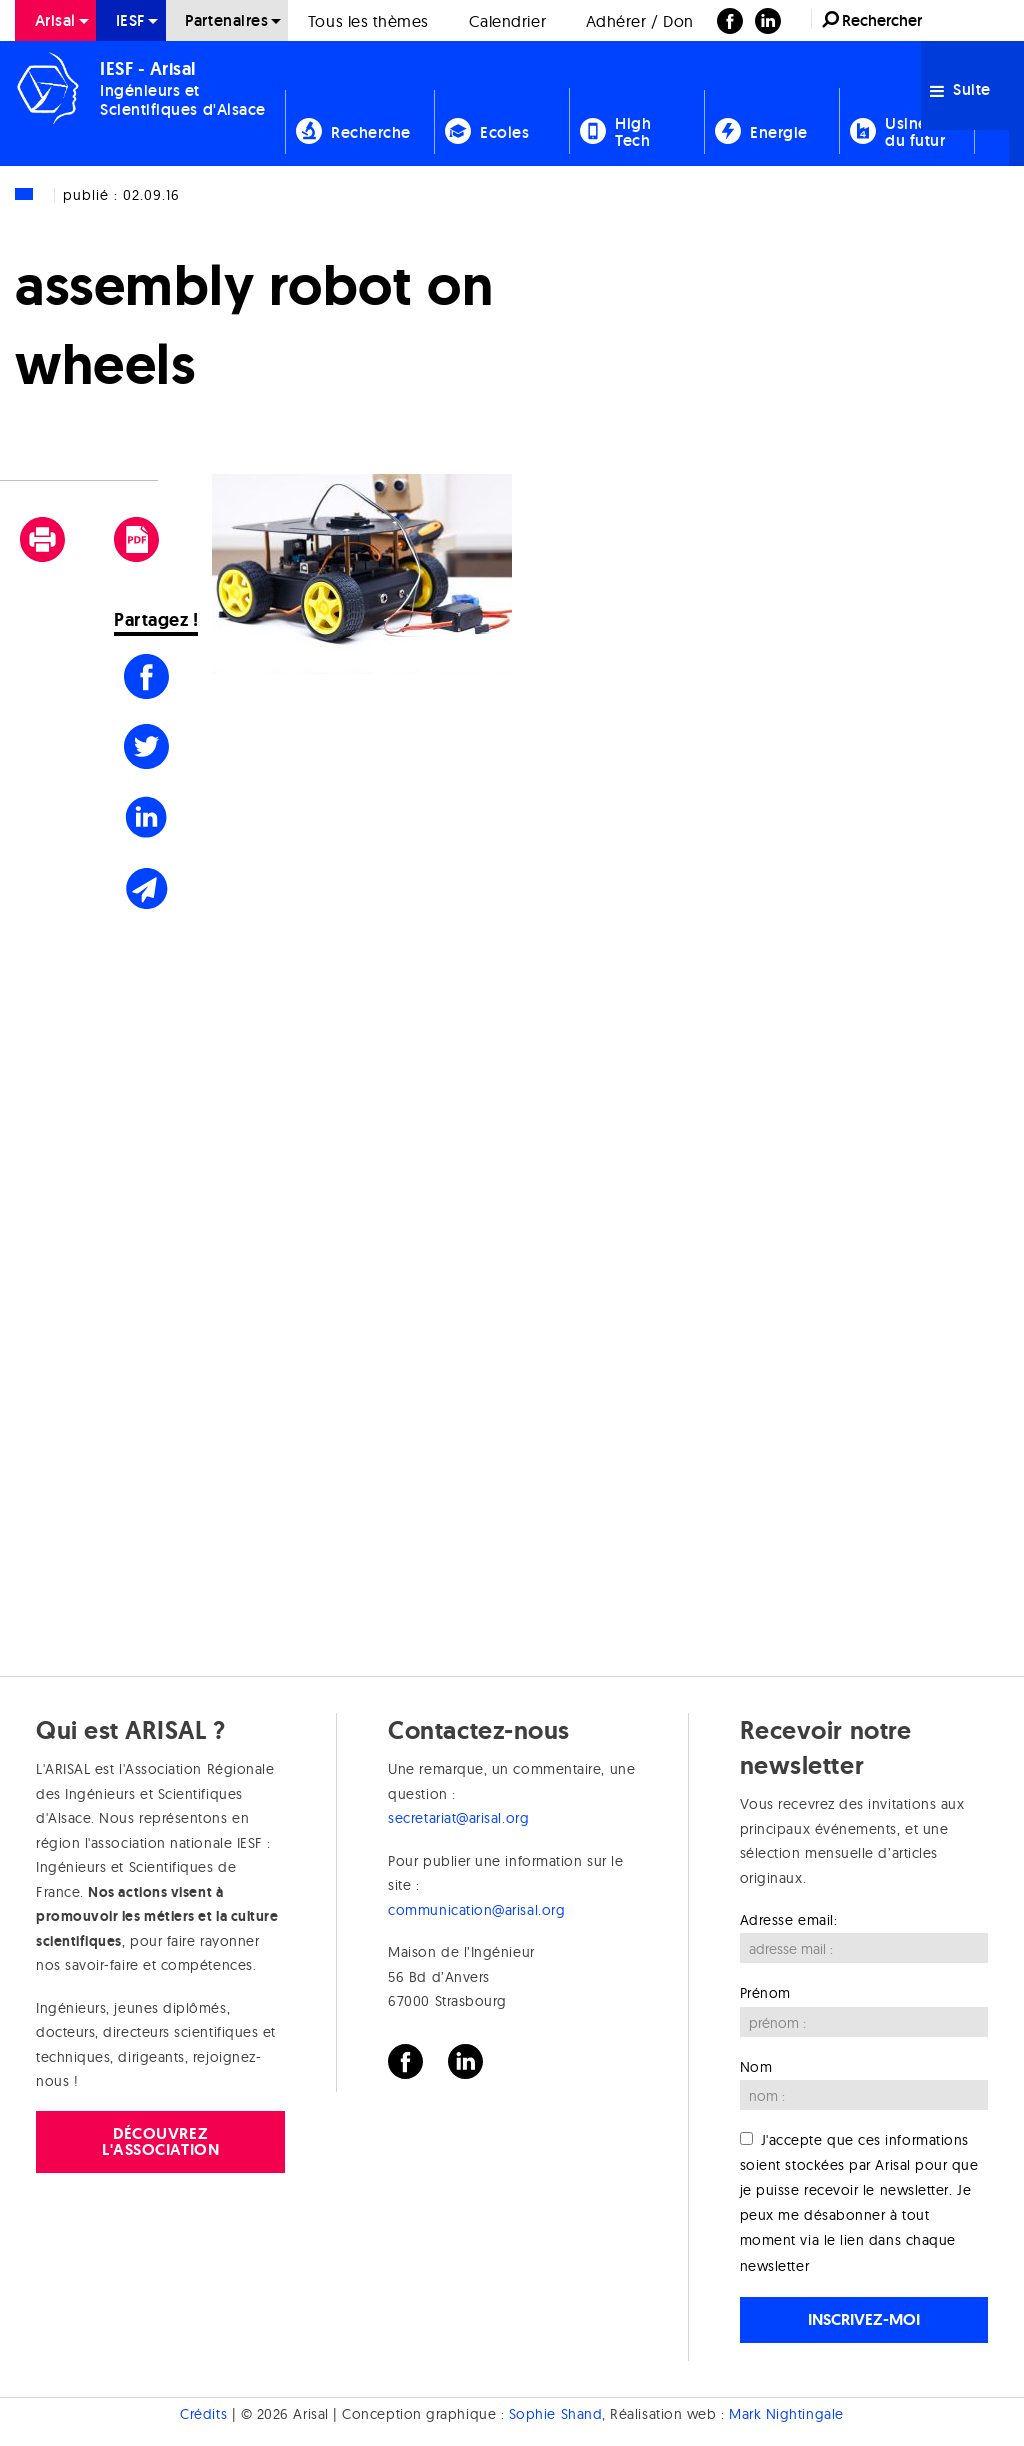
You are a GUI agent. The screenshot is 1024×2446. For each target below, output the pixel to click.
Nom (756, 2067)
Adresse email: (789, 1920)
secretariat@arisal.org (458, 1818)
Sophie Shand (555, 2413)
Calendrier (507, 21)
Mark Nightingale (786, 2413)
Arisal (55, 20)
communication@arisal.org (476, 1910)
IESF (131, 20)
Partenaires (226, 20)
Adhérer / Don (640, 21)
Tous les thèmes (368, 21)
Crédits (203, 2413)
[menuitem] (55, 20)
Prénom (765, 1993)
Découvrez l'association (160, 2141)
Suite (960, 89)
